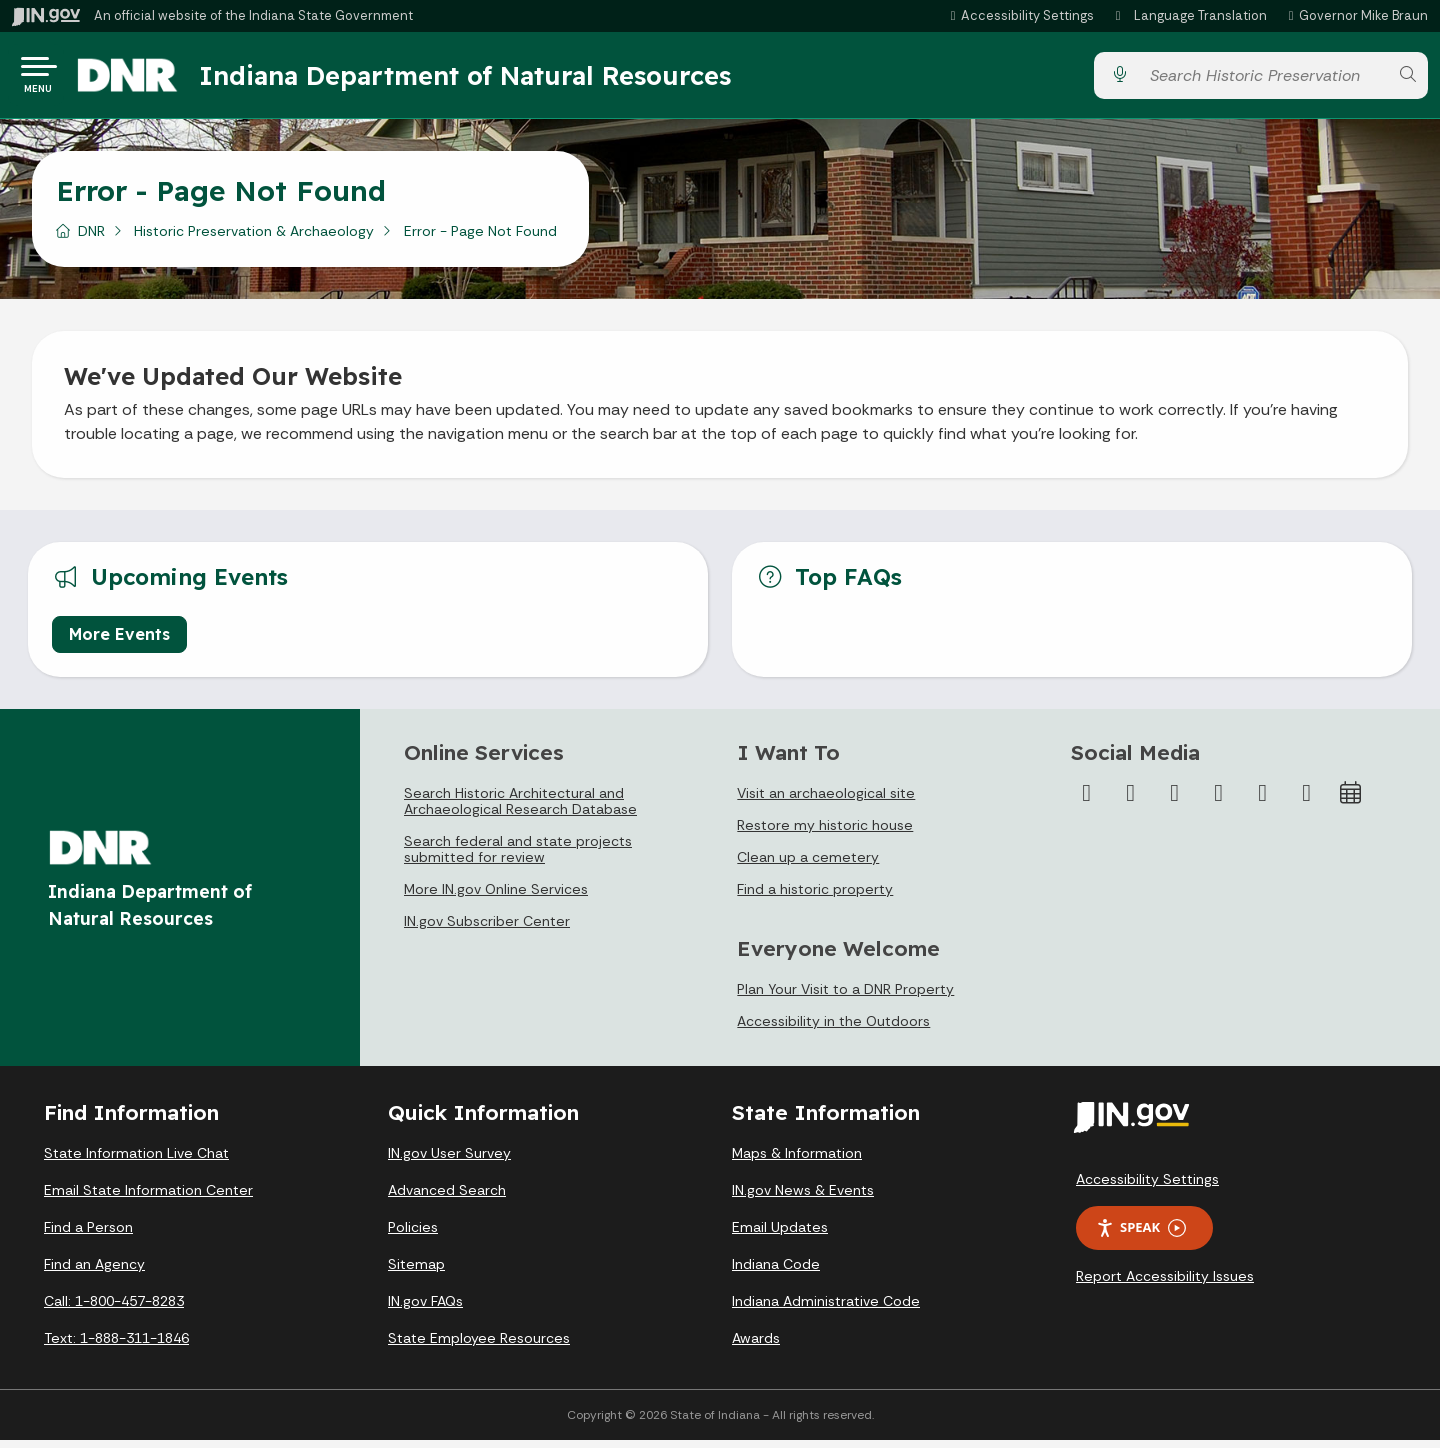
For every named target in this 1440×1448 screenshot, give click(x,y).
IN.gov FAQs (425, 1309)
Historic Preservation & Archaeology (254, 239)
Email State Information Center (148, 1198)
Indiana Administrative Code (826, 1309)
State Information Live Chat (136, 1161)
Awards (756, 1346)
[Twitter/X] (1131, 801)
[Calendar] (1351, 801)
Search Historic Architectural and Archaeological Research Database (520, 809)
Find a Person (88, 1235)
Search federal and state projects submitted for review (518, 857)
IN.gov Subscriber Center (487, 929)
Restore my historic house (825, 833)
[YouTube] (1219, 801)
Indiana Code (776, 1272)
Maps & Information (797, 1161)
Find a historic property (815, 897)
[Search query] (1263, 79)
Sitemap (416, 1272)
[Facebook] (1087, 801)
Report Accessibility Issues (1165, 1284)
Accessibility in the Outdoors (833, 1029)
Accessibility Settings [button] (1147, 1187)
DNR (91, 239)
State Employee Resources (479, 1346)
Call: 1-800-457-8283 (114, 1309)
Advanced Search (447, 1198)
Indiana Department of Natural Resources (485, 79)
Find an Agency (94, 1272)
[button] (1019, 15)
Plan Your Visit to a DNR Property (845, 997)
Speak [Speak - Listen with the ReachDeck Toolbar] (1141, 1235)
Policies (413, 1235)
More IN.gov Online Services (496, 897)
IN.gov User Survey (449, 1161)
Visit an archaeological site (826, 801)
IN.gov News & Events (803, 1198)
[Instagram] (1175, 801)
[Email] (1307, 801)
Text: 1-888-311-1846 (116, 1346)
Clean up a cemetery (808, 865)
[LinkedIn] (1263, 801)
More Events (119, 642)
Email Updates (780, 1235)
